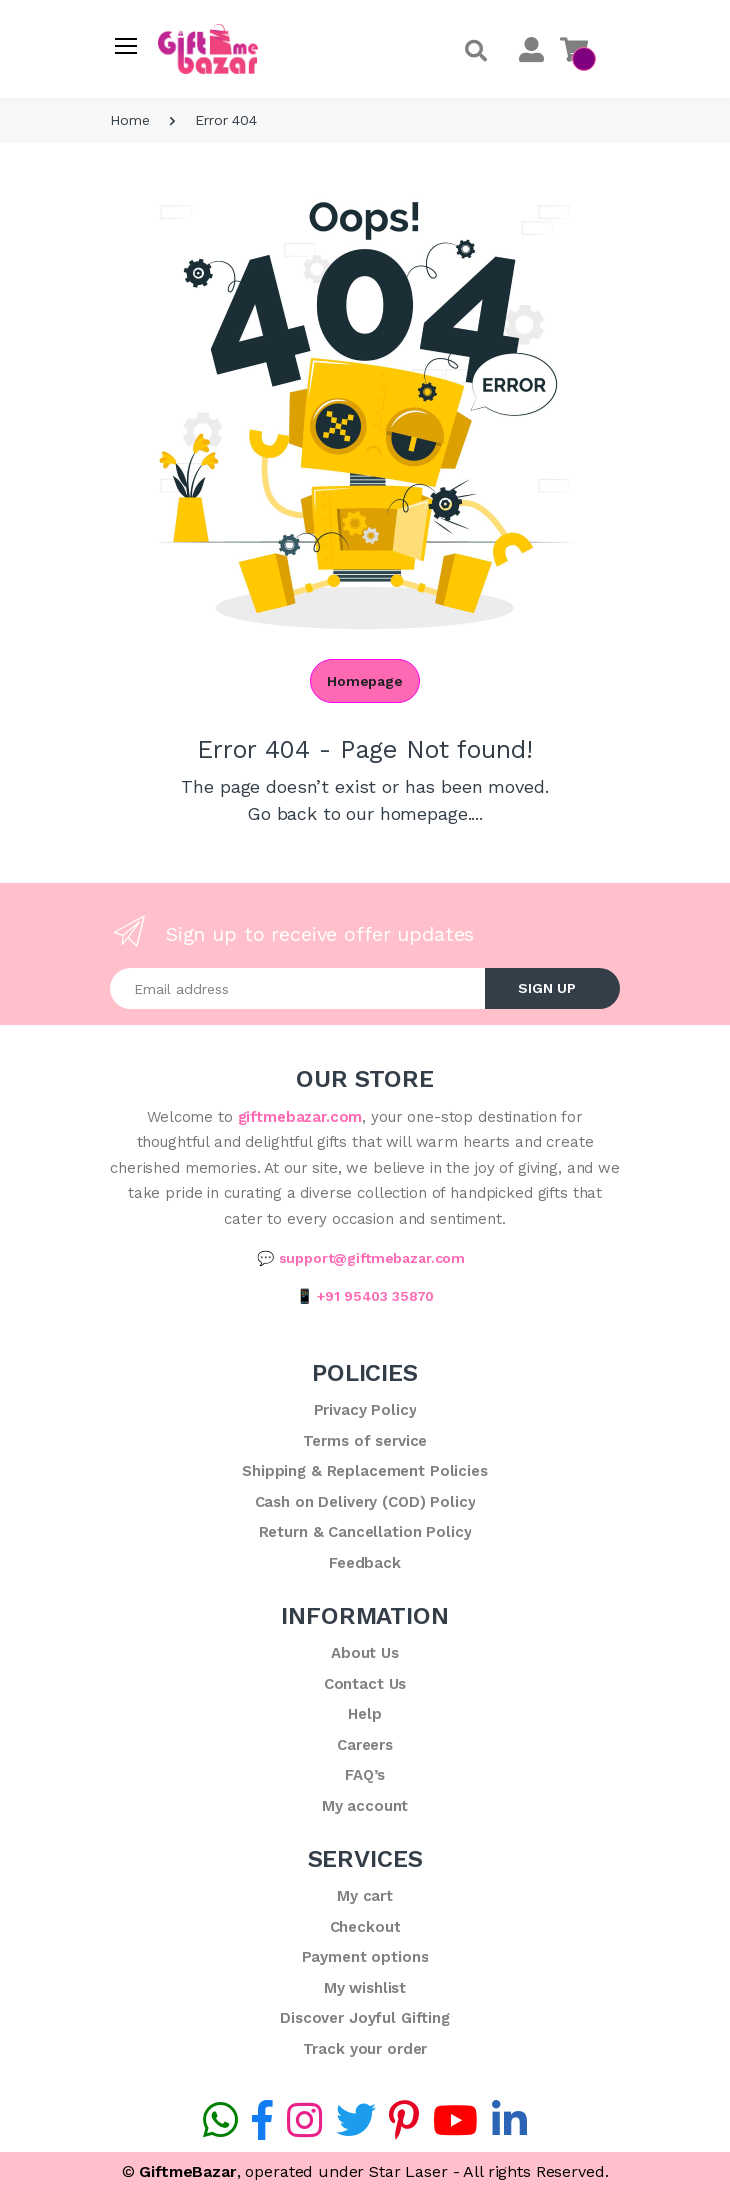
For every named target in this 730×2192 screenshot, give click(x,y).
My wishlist (365, 1988)
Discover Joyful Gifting (365, 2018)
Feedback (365, 1563)
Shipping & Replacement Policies (365, 1471)
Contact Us (365, 1684)
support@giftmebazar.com (372, 1258)
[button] (476, 51)
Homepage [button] (365, 681)
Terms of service (365, 1441)
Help (364, 1714)
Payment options (365, 1957)
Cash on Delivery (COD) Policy (365, 1502)
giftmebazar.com (300, 1117)
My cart (365, 1896)
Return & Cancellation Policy (365, 1532)
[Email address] (298, 988)
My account (365, 1806)
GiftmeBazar (187, 2171)
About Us (365, 1653)
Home (129, 120)
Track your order (365, 2049)
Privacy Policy (365, 1410)
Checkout (365, 1927)
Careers (365, 1745)
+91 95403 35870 (375, 1296)
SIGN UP (547, 988)
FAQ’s (364, 1775)
